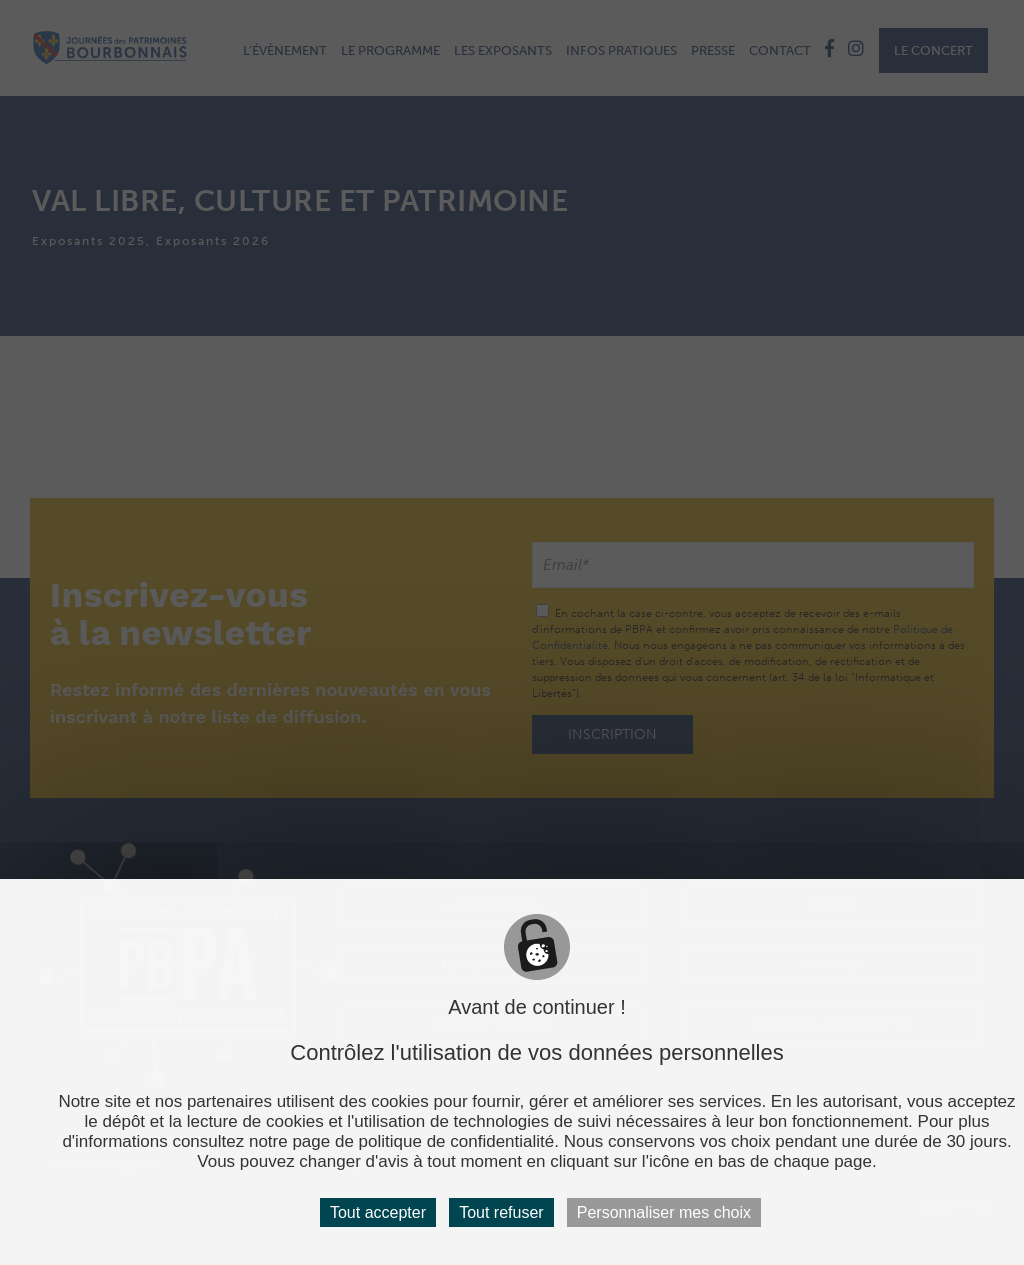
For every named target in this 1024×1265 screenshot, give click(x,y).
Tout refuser (501, 1212)
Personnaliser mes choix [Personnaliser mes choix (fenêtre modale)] (664, 1212)
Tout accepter (378, 1212)
